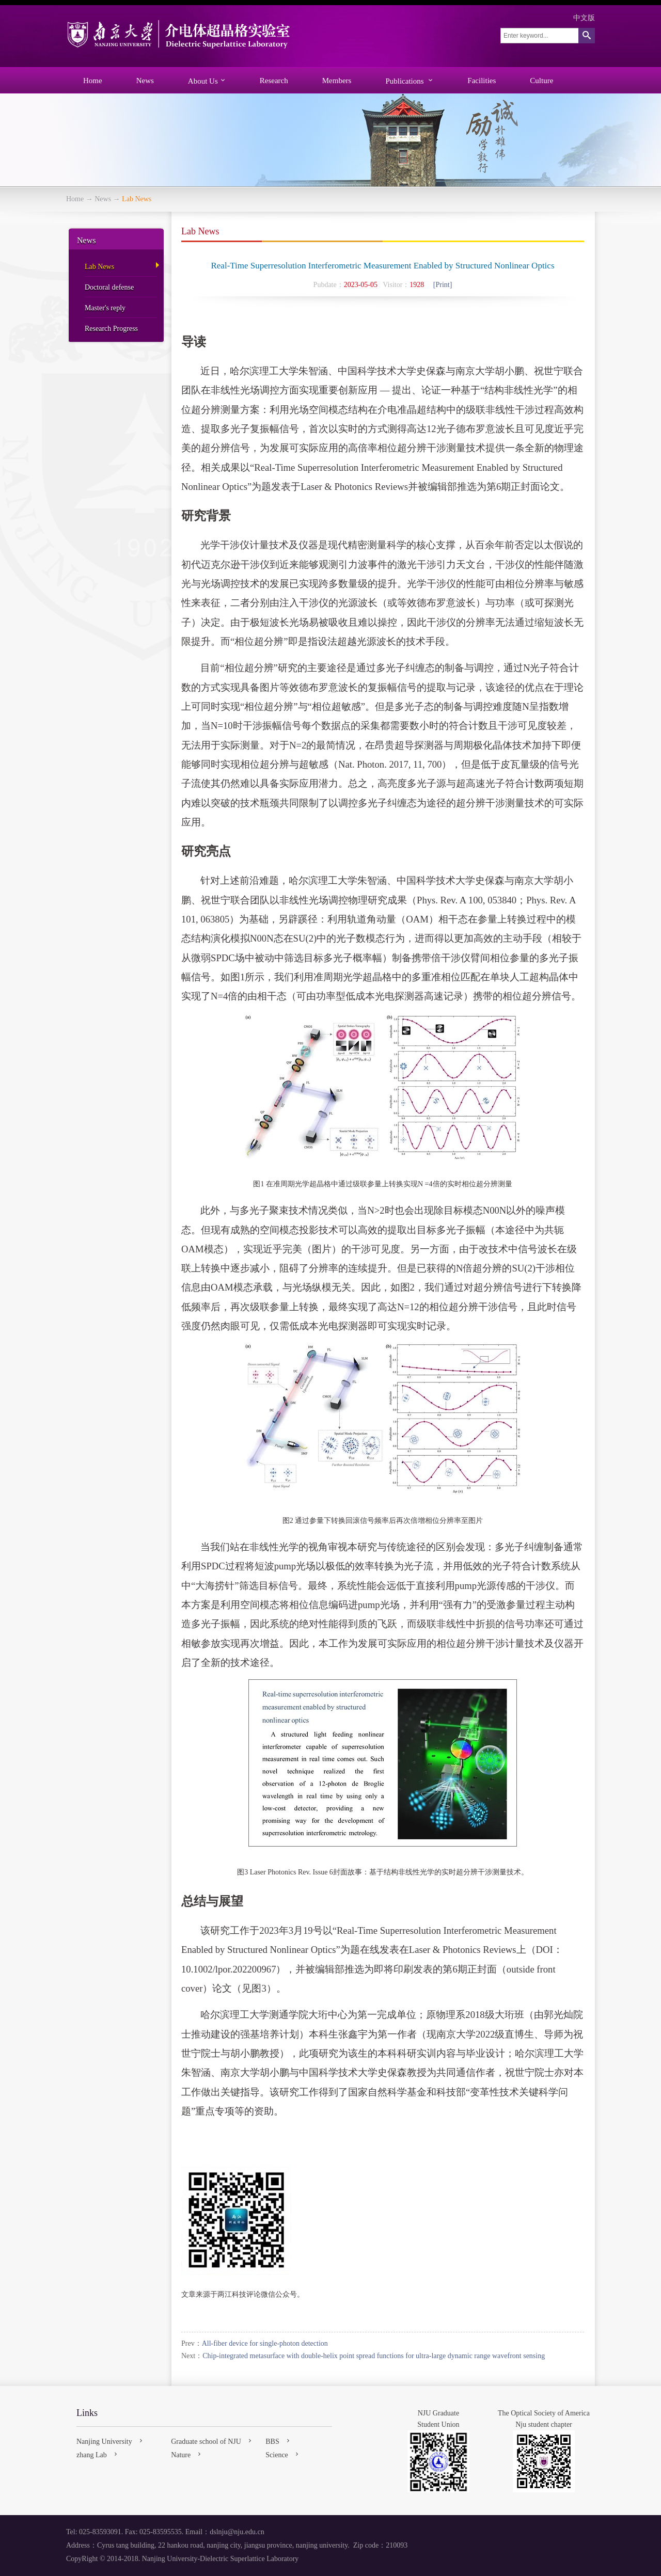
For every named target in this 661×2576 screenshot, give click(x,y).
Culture (541, 80)
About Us (207, 80)
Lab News (99, 267)
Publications (409, 80)
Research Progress (111, 328)
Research (274, 80)
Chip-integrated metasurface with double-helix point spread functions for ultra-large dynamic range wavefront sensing (373, 2356)
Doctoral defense (109, 287)
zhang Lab (97, 2454)
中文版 (584, 18)
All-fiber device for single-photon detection (265, 2343)
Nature (187, 2454)
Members (337, 80)
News (145, 80)
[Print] (442, 285)
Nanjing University (110, 2441)
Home (92, 80)
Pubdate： (328, 285)
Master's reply (105, 308)
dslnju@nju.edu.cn (237, 2532)
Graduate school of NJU (212, 2441)
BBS (278, 2441)
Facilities (481, 80)
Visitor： (396, 285)
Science (283, 2454)
